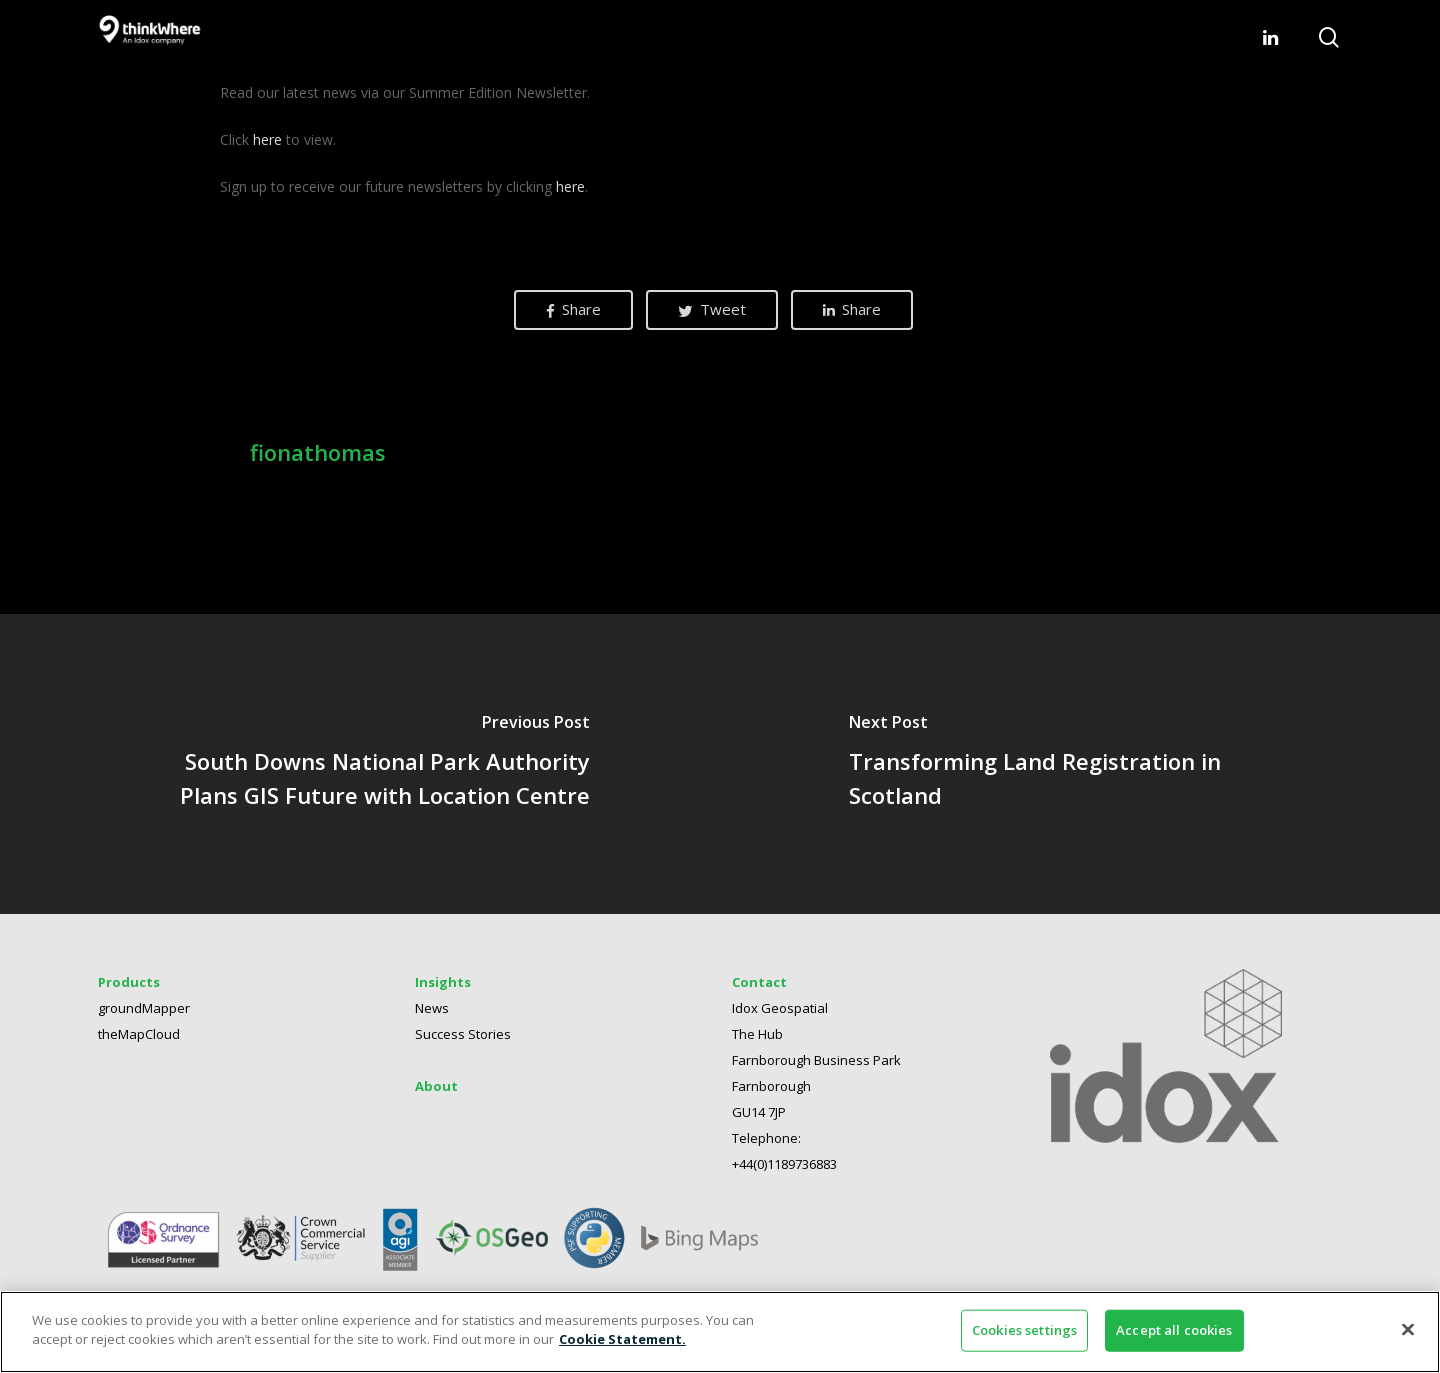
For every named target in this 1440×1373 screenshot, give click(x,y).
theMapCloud (139, 1034)
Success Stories (463, 1034)
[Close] (1408, 1329)
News (432, 1008)
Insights (443, 982)
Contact (759, 982)
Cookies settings (1024, 1330)
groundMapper (144, 1008)
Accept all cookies (1174, 1330)
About (436, 1086)
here (267, 139)
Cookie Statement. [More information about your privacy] (622, 1339)
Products (129, 982)
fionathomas (318, 452)
